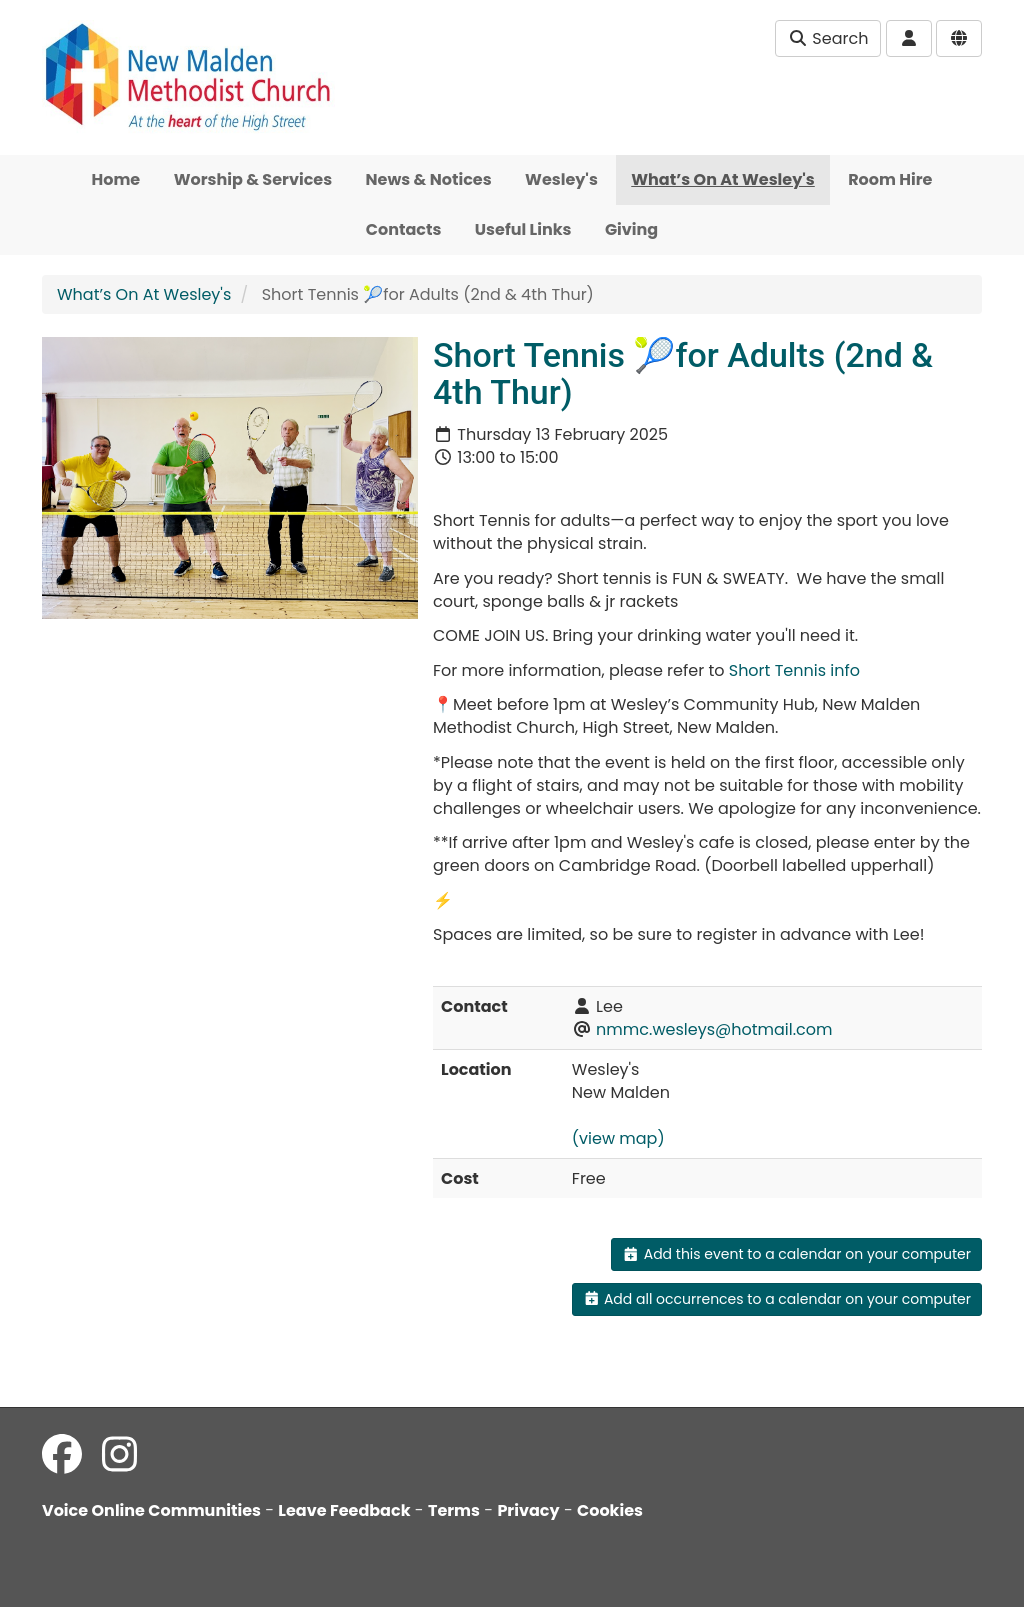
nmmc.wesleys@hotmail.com (714, 1029)
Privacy (528, 1510)
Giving (631, 229)
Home (116, 179)
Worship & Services (253, 179)
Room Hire (890, 179)
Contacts (404, 229)
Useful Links (523, 229)
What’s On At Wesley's (723, 179)
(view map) (618, 1138)
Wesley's (561, 179)
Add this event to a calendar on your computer (796, 1254)
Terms (454, 1510)
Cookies (610, 1510)
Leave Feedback (344, 1510)
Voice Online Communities (151, 1510)
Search (828, 38)
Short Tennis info (794, 670)
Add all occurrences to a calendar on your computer (777, 1299)
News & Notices (429, 179)
